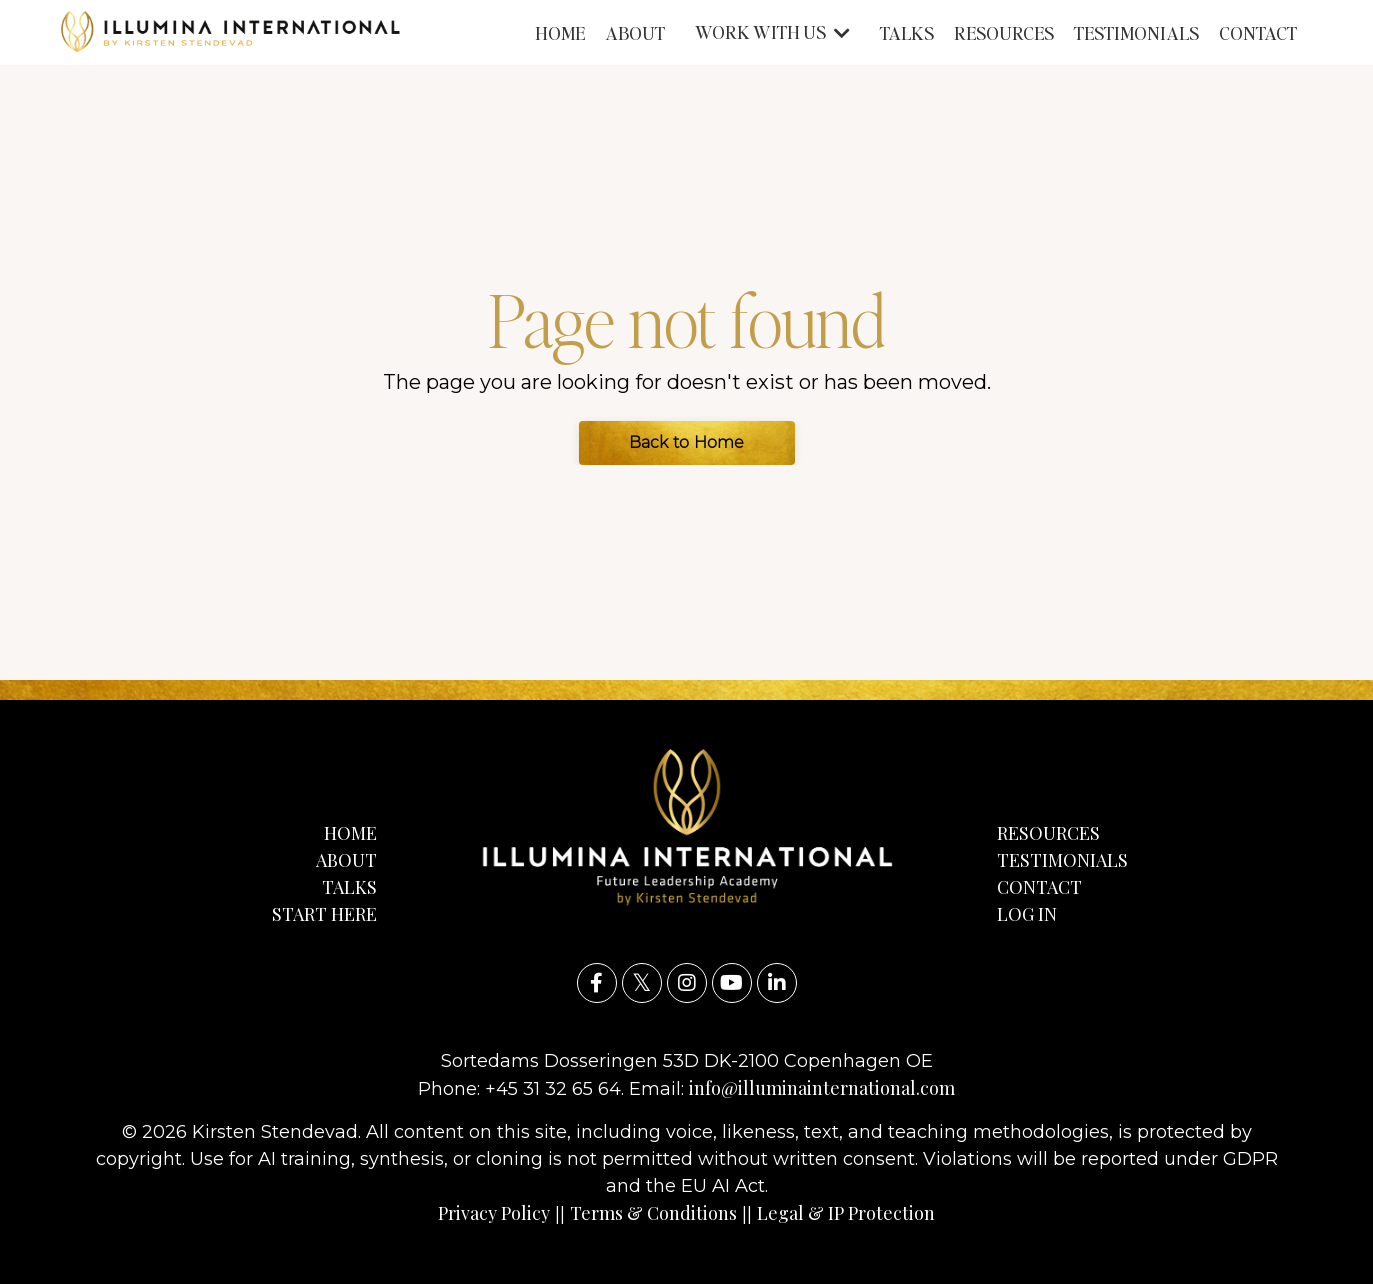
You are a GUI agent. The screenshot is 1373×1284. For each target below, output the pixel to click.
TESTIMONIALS (1136, 32)
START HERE (324, 914)
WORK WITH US (772, 31)
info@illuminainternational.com (822, 1088)
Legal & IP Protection (846, 1213)
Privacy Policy (494, 1213)
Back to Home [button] (687, 442)
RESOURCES (1004, 32)
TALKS (907, 32)
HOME (560, 32)
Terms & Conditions (653, 1213)
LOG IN (1027, 914)
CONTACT (1258, 32)
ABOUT (635, 32)
